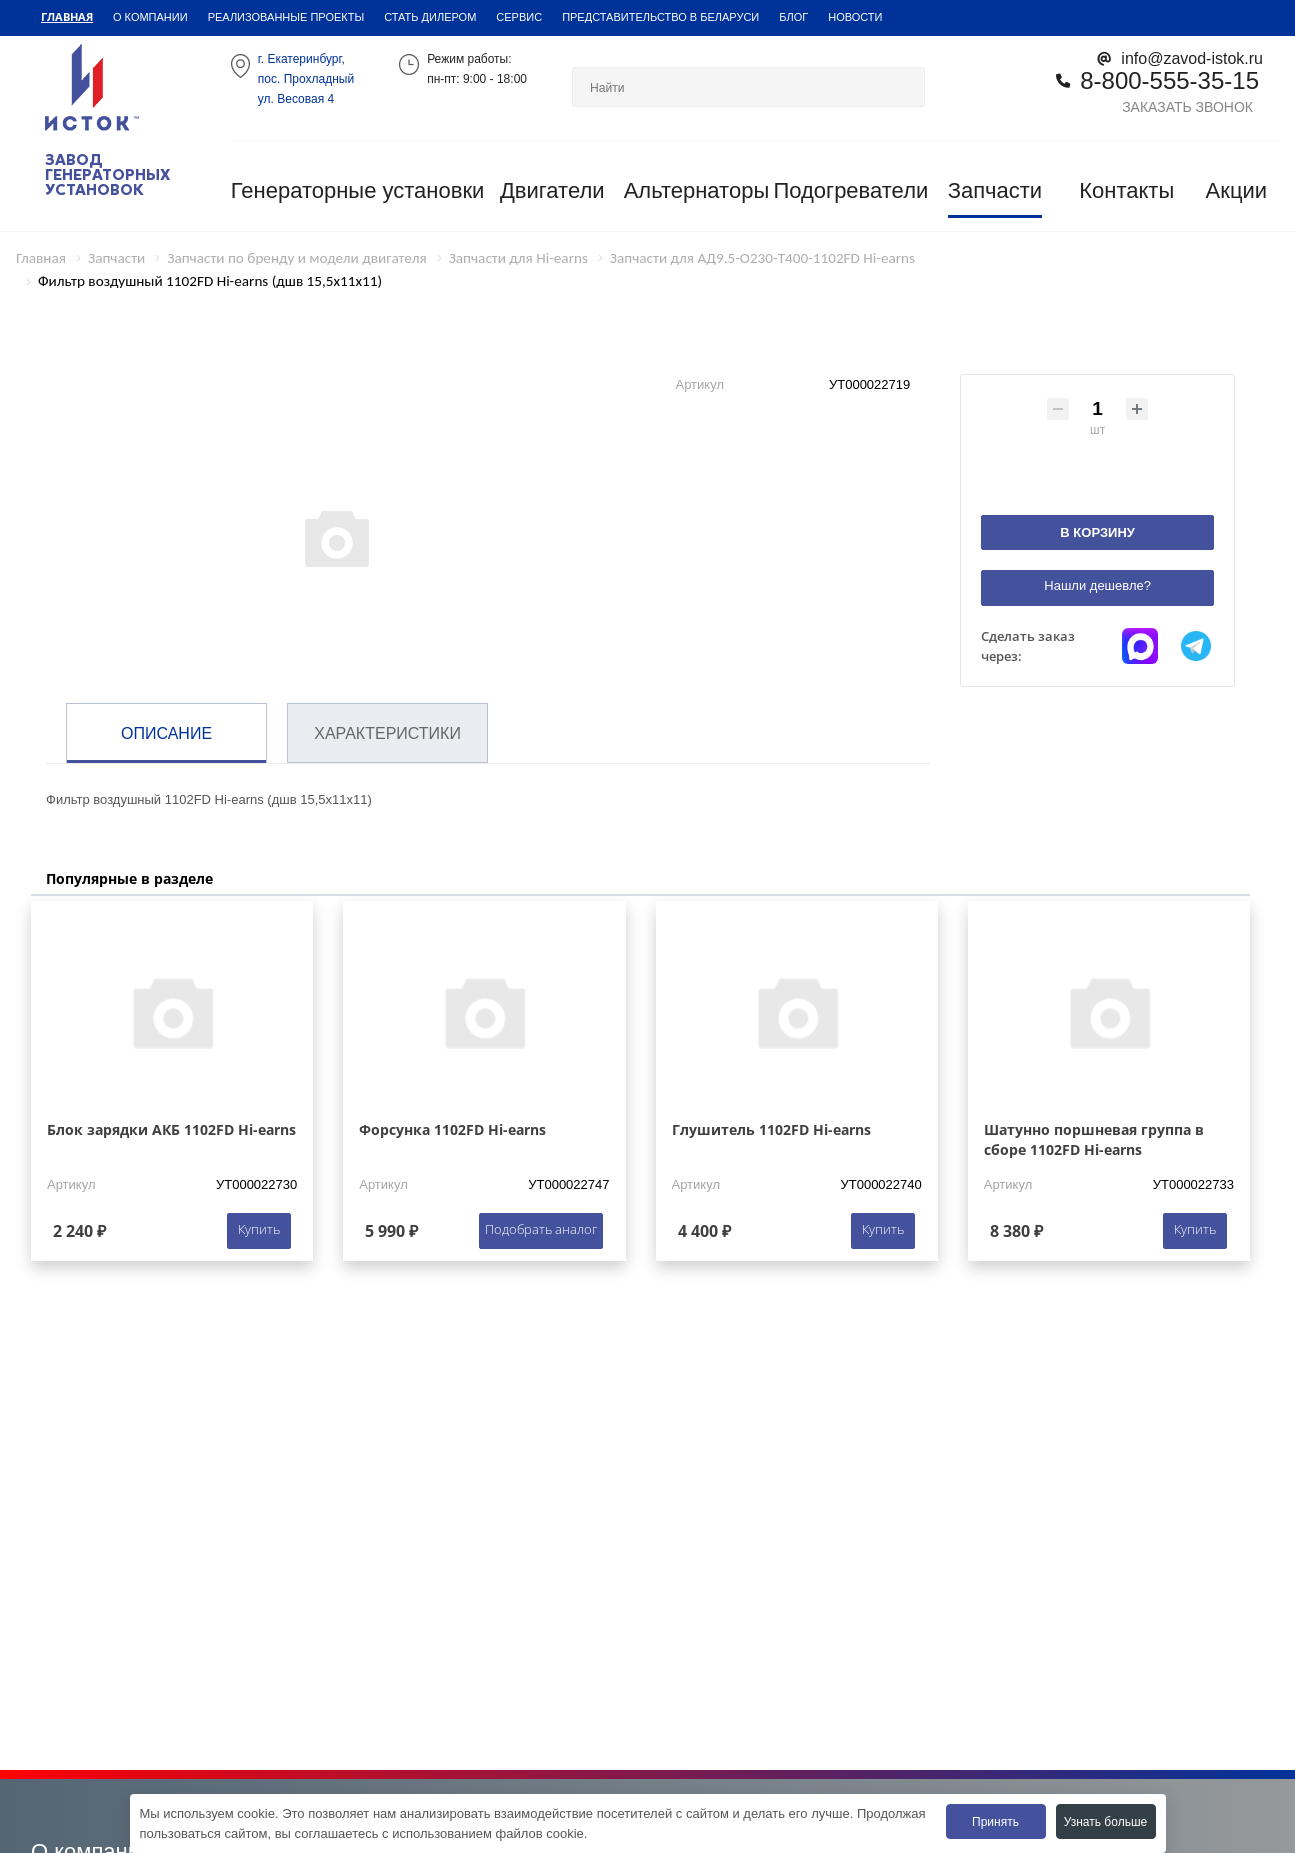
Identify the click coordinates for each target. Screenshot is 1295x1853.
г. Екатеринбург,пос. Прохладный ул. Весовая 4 (306, 78)
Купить (259, 1229)
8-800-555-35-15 (1169, 79)
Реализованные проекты (286, 16)
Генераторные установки (357, 190)
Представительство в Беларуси (660, 16)
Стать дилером (430, 16)
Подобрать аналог (541, 1229)
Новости (855, 16)
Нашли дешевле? (1097, 585)
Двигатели (552, 190)
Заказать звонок (1187, 106)
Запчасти (995, 190)
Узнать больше (1105, 1821)
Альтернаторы (697, 190)
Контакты (1126, 190)
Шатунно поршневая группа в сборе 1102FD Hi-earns (1094, 1139)
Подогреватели (850, 190)
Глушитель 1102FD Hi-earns (771, 1129)
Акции (1236, 190)
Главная (67, 16)
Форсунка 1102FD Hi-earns (452, 1129)
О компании (150, 16)
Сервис (519, 16)
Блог (793, 16)
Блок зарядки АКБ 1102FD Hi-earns (171, 1129)
